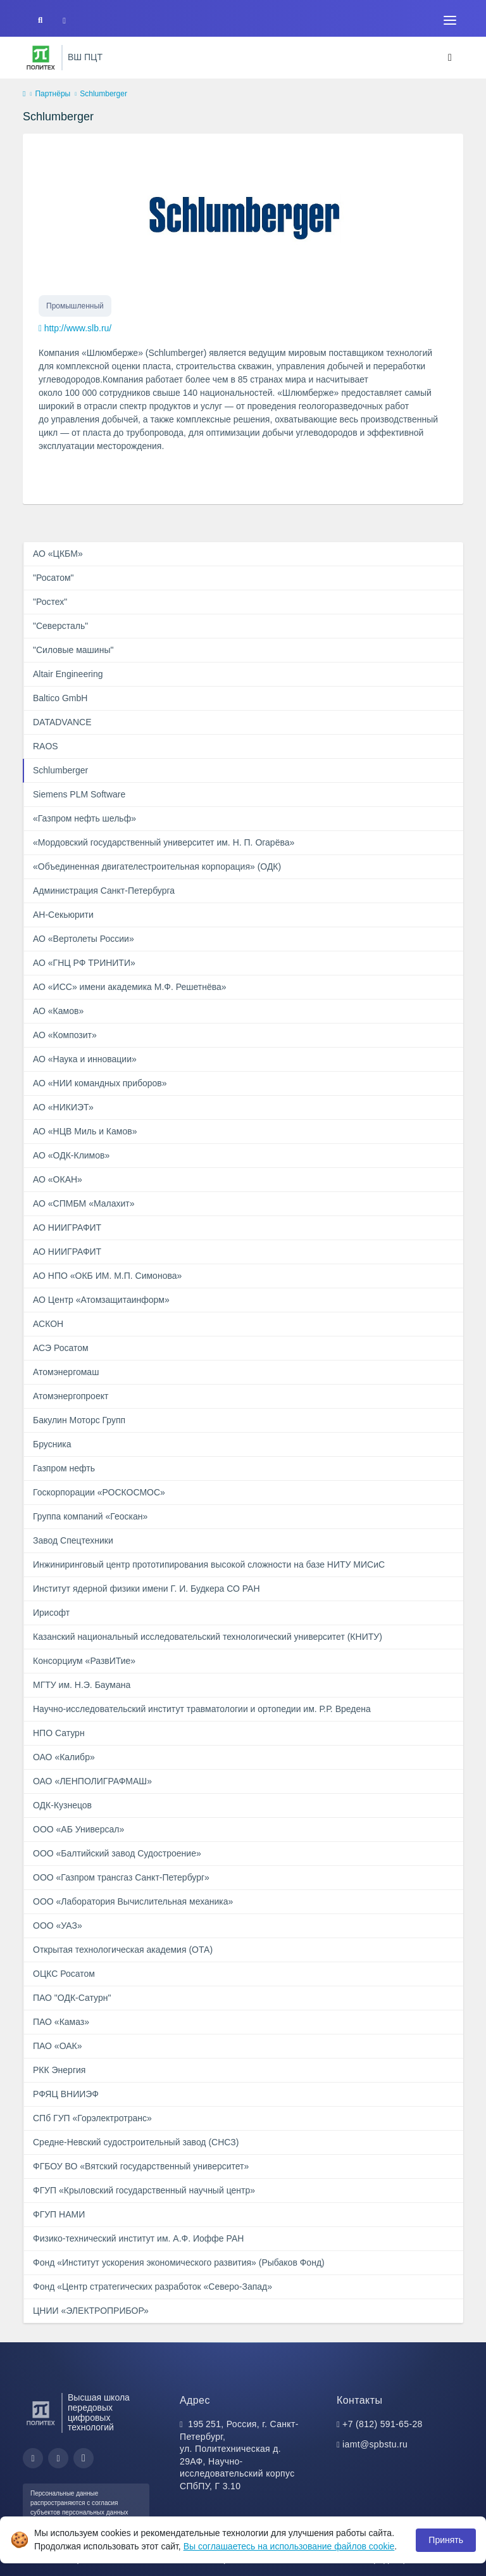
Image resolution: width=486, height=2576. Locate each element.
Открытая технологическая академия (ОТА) (123, 1950)
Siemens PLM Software (79, 794)
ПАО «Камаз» (61, 2022)
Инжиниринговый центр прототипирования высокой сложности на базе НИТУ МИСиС (209, 1564)
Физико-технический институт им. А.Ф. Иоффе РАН (138, 2238)
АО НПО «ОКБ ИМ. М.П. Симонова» (107, 1276)
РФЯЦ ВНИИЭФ (66, 2094)
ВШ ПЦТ (85, 57)
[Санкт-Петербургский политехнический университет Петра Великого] (41, 57)
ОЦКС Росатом (64, 1974)
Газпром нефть (64, 1468)
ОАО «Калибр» (64, 1757)
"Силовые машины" (73, 650)
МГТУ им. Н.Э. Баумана (81, 1685)
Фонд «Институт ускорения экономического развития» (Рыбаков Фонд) (179, 2262)
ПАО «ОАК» (57, 2046)
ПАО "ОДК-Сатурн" (72, 1998)
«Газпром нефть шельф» (84, 818)
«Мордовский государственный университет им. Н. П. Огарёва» (163, 842)
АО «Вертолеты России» (83, 939)
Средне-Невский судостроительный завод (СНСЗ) (136, 2142)
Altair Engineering (68, 674)
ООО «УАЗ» (57, 1925)
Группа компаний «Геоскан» (90, 1516)
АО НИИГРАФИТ (67, 1227)
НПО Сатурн (59, 1733)
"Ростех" (50, 602)
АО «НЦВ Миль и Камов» (85, 1131)
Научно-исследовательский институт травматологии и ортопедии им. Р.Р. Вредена (202, 1709)
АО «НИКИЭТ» (63, 1107)
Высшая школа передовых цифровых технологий (99, 2412)
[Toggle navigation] (450, 20)
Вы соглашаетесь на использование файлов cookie (289, 2546)
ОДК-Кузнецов (62, 1805)
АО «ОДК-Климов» (71, 1155)
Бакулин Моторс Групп (79, 1420)
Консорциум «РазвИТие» (84, 1661)
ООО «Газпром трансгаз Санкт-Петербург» (121, 1877)
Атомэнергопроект (70, 1396)
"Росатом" (53, 578)
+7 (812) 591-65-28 (382, 2424)
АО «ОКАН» (57, 1179)
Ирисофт (51, 1613)
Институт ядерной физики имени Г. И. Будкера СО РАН (146, 1588)
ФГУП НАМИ (59, 2214)
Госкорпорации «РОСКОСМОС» (99, 1492)
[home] (24, 94)
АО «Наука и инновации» (85, 1059)
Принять (445, 2540)
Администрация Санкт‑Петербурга (104, 890)
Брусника (52, 1444)
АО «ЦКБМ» (58, 554)
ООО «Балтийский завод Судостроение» (117, 1853)
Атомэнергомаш (66, 1372)
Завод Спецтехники (73, 1540)
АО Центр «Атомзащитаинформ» (101, 1300)
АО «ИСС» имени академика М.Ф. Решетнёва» (130, 987)
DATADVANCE (62, 722)
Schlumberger (60, 770)
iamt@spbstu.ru (375, 2444)
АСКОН (48, 1324)
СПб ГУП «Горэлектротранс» (92, 2118)
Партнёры (52, 93)
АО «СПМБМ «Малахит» (84, 1203)
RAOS (45, 746)
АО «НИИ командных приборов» (100, 1083)
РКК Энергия (59, 2070)
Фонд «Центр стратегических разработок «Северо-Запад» (152, 2286)
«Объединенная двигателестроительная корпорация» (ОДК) (157, 866)
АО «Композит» (65, 1035)
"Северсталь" (60, 626)
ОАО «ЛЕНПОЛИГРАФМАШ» (92, 1781)
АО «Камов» (58, 1011)
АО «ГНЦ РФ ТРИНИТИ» (84, 963)
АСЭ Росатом (61, 1348)
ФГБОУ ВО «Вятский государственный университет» (141, 2166)
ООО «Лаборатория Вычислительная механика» (133, 1901)
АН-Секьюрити (63, 915)
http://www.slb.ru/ (78, 328)
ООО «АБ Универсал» (78, 1829)
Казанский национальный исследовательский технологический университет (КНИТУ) (207, 1637)
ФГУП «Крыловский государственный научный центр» (144, 2190)
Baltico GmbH (60, 698)
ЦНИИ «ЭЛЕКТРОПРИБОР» (91, 2311)
